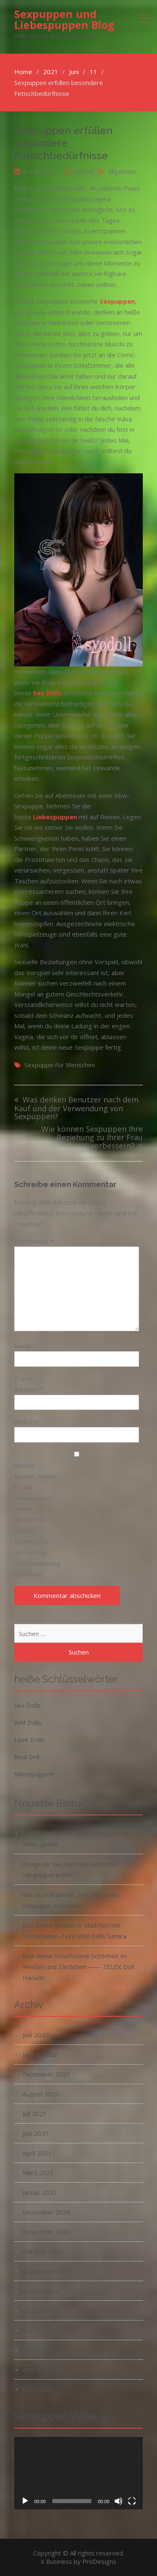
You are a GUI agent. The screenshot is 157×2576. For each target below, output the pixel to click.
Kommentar (34, 1241)
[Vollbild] (132, 2501)
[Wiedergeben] (25, 2501)
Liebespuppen (55, 817)
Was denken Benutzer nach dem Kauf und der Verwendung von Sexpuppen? (76, 1108)
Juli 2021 (35, 2113)
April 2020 (37, 2369)
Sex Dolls (27, 1705)
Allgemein (122, 171)
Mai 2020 (36, 2350)
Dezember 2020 (46, 2212)
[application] (78, 2473)
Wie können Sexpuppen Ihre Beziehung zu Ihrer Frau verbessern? (92, 1137)
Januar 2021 (40, 2192)
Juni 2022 (36, 2035)
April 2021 (37, 2153)
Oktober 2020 (43, 2251)
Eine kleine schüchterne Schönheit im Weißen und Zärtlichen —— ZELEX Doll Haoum (78, 1966)
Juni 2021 (36, 2133)
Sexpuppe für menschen (59, 1065)
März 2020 (38, 2389)
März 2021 (38, 2172)
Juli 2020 (35, 2310)
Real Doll (26, 1757)
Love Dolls (29, 1739)
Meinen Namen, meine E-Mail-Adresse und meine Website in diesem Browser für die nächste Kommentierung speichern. (35, 1519)
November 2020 (46, 2232)
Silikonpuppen (33, 1774)
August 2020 (41, 2291)
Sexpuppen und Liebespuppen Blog (64, 19)
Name (25, 1346)
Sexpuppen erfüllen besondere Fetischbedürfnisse (63, 143)
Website (26, 1421)
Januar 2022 (40, 2054)
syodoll (83, 171)
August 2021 (41, 2094)
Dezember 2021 (46, 2074)
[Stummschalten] (118, 2501)
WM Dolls (27, 1722)
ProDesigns (99, 2561)
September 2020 (47, 2271)
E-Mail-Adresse (29, 1384)
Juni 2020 (36, 2330)
